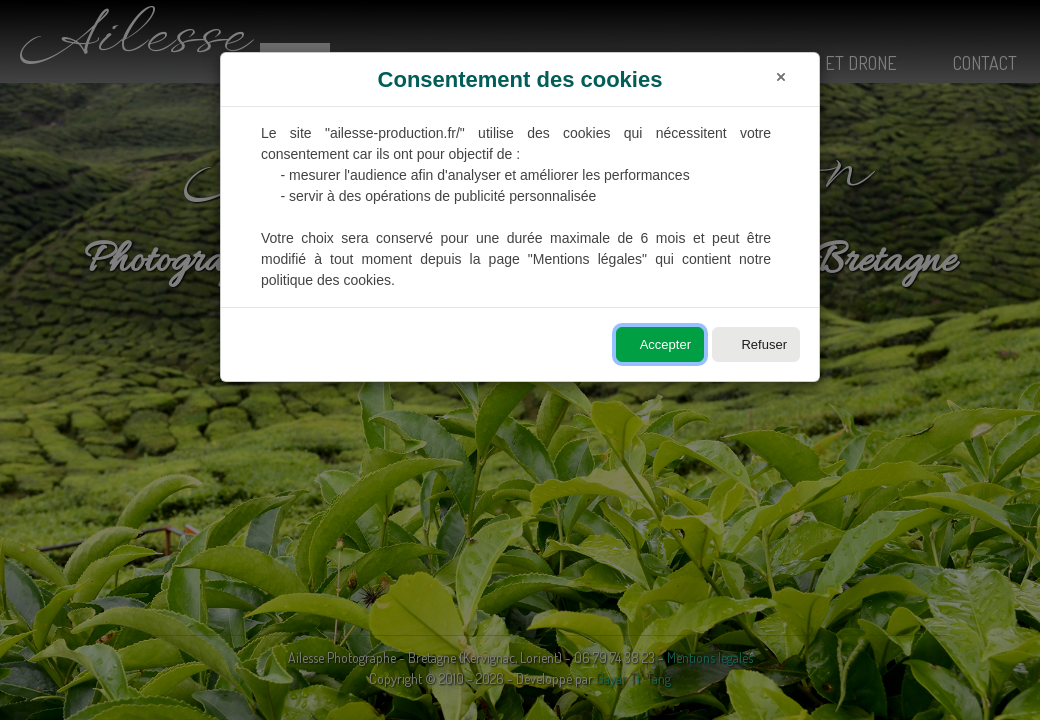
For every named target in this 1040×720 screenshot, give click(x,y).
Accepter (665, 344)
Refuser (764, 344)
